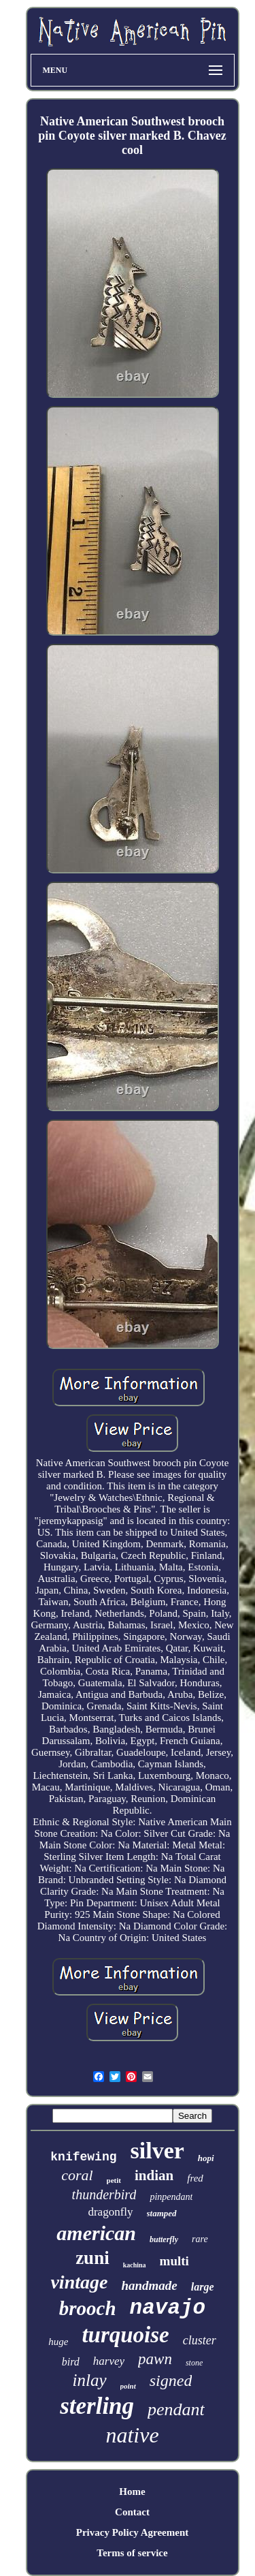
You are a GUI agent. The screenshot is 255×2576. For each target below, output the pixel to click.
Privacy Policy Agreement (132, 2532)
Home (132, 2491)
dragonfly (110, 2211)
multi (174, 2261)
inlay (90, 2380)
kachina (134, 2265)
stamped (162, 2213)
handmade (149, 2285)
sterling (97, 2406)
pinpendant (171, 2197)
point (128, 2386)
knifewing (83, 2157)
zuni (92, 2258)
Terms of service (132, 2552)
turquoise (125, 2335)
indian (154, 2175)
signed (171, 2380)
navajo (168, 2308)
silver (157, 2150)
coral (76, 2175)
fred (195, 2178)
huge (58, 2341)
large (202, 2287)
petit (114, 2180)
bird (71, 2362)
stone (194, 2363)
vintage (78, 2282)
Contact (132, 2512)
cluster (199, 2340)
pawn (155, 2359)
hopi (206, 2158)
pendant (176, 2409)
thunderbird (104, 2194)
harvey (108, 2361)
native (131, 2435)
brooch (87, 2308)
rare (200, 2239)
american (96, 2233)
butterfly (164, 2239)
